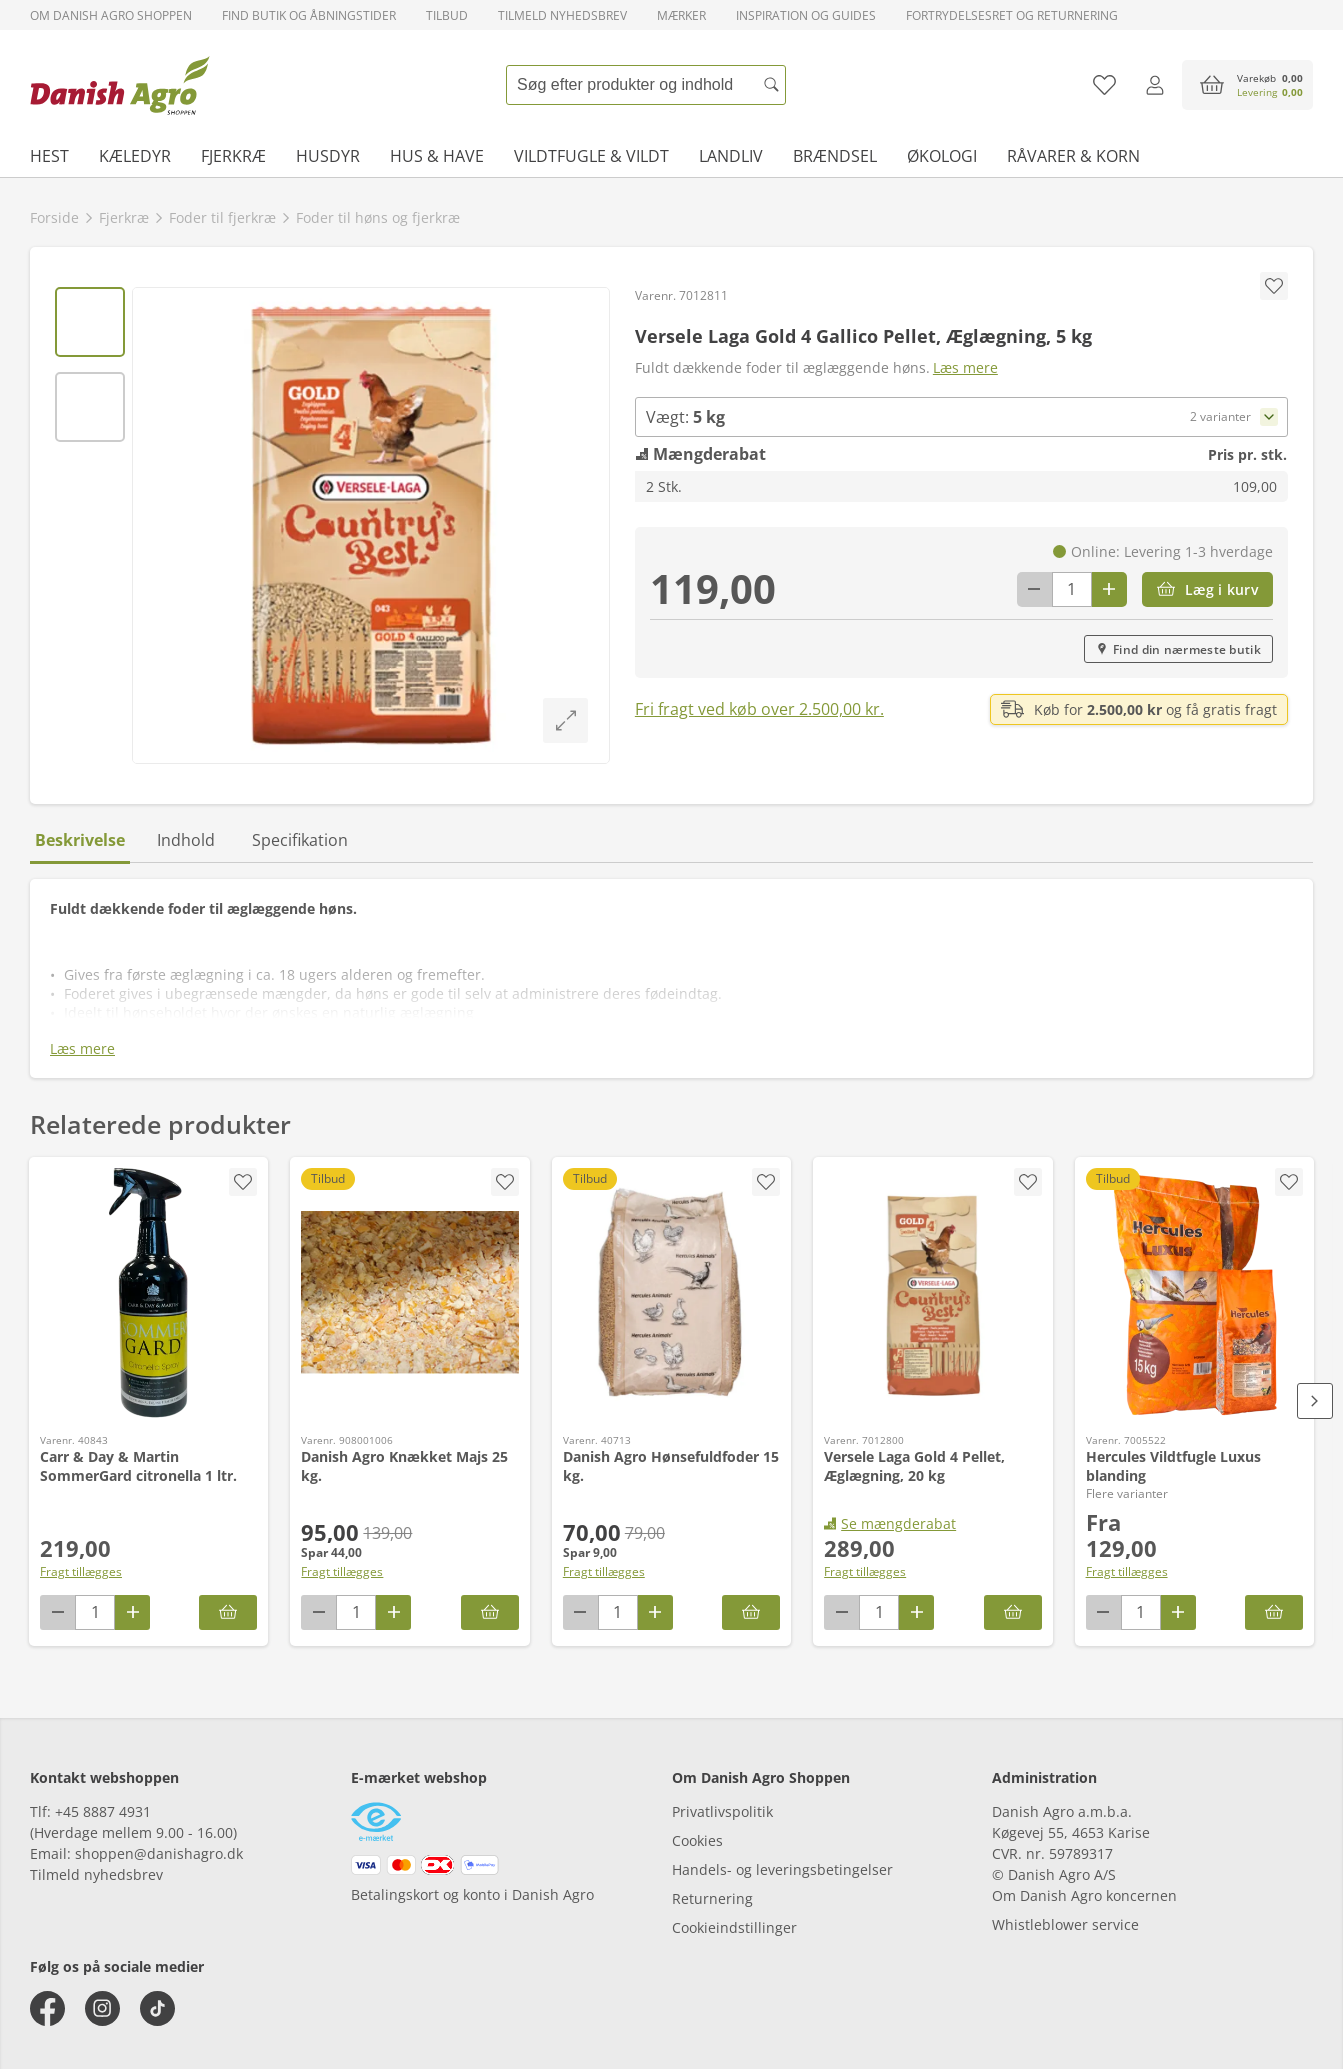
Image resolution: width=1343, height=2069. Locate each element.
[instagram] (102, 2008)
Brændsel (835, 156)
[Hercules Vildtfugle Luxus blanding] (1194, 1293)
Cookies (697, 1840)
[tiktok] (157, 2008)
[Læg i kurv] (1207, 589)
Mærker (681, 15)
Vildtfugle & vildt (591, 156)
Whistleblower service (1065, 1924)
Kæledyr (135, 156)
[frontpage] (120, 85)
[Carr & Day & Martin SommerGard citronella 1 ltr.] (148, 1293)
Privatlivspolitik (722, 1811)
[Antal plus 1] (1109, 589)
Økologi (942, 156)
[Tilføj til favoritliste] (1104, 85)
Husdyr (328, 156)
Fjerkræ (233, 156)
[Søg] (771, 85)
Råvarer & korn (1073, 156)
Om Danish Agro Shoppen (111, 15)
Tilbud (447, 15)
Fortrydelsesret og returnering (1012, 15)
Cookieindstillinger (734, 1927)
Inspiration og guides (806, 15)
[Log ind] (1154, 85)
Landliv (731, 156)
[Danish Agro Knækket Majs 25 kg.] (409, 1293)
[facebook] (47, 2008)
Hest (49, 156)
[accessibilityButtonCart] (1247, 85)
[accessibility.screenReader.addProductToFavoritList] (243, 1182)
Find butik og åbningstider (309, 15)
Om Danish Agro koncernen (1084, 1895)
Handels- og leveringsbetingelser (782, 1869)
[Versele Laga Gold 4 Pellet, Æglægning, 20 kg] (932, 1293)
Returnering (712, 1898)
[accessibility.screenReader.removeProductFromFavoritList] (1289, 1182)
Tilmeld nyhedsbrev (562, 15)
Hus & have (437, 156)
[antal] (1072, 589)
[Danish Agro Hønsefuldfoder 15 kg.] (671, 1293)
